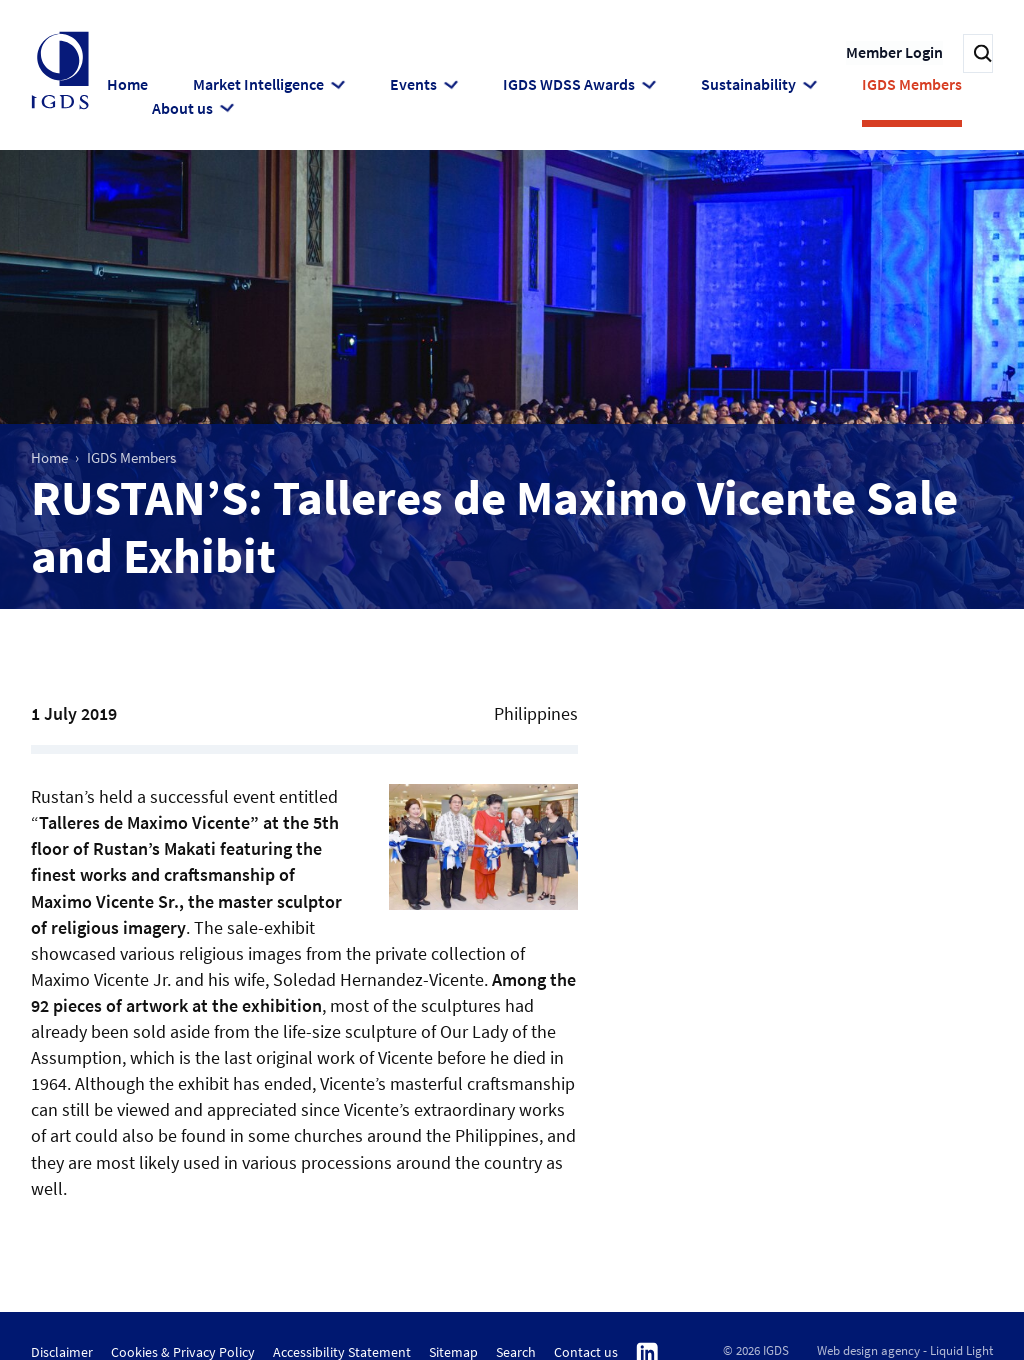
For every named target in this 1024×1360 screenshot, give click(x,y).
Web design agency (868, 1348)
